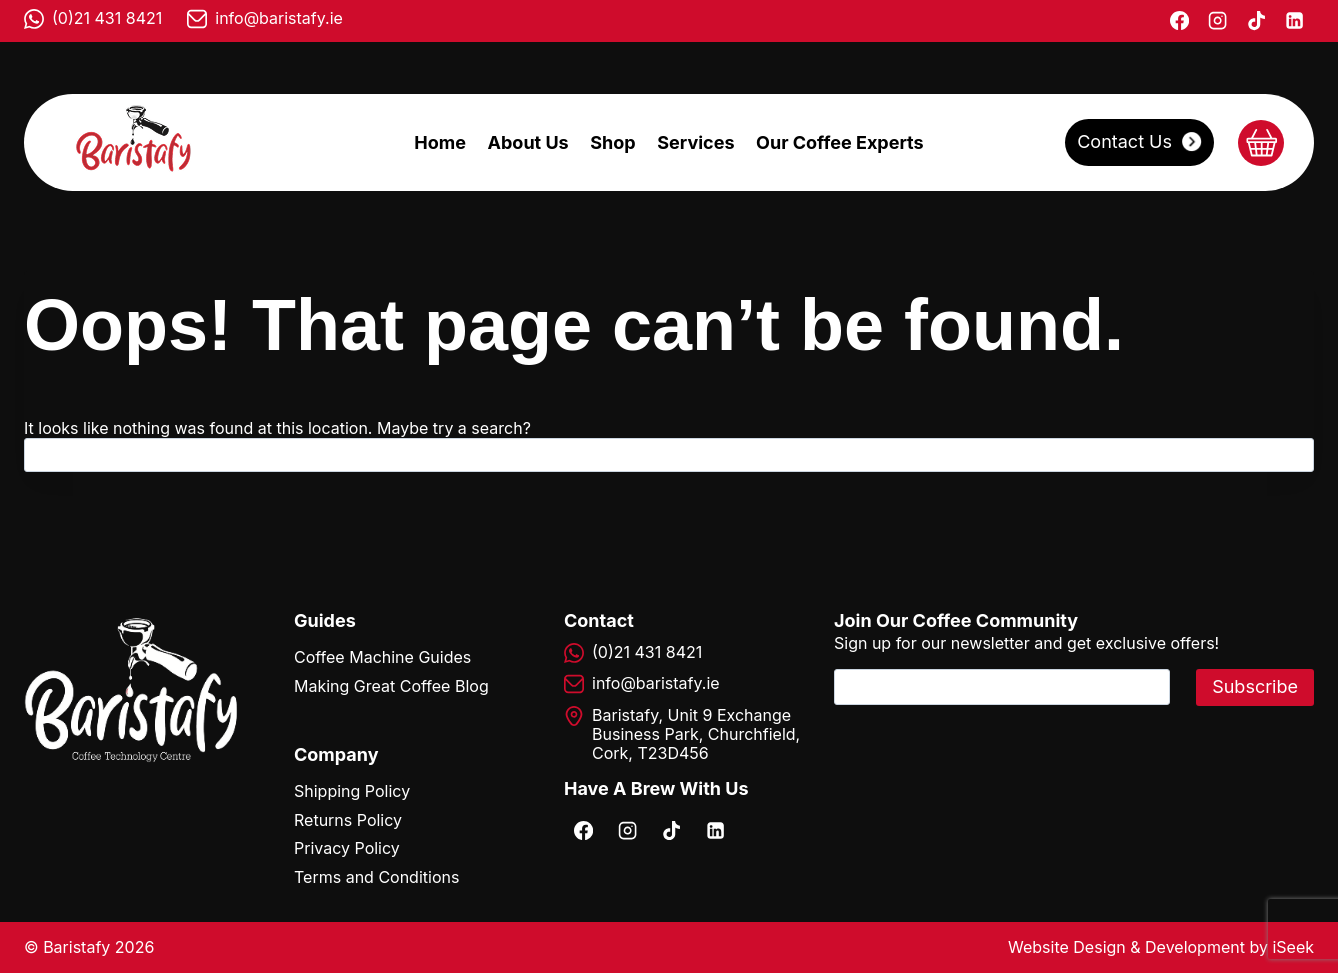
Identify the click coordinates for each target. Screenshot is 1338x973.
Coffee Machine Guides (382, 657)
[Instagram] (1218, 21)
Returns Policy (348, 820)
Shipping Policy (352, 791)
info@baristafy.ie (279, 18)
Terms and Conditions (376, 877)
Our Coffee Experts (840, 142)
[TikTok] (1256, 21)
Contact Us (1124, 141)
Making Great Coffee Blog (391, 686)
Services (695, 142)
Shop (612, 142)
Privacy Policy (347, 848)
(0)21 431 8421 (107, 18)
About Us (528, 142)
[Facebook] (1179, 21)
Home (440, 142)
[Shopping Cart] (1261, 143)
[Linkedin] (1295, 21)
